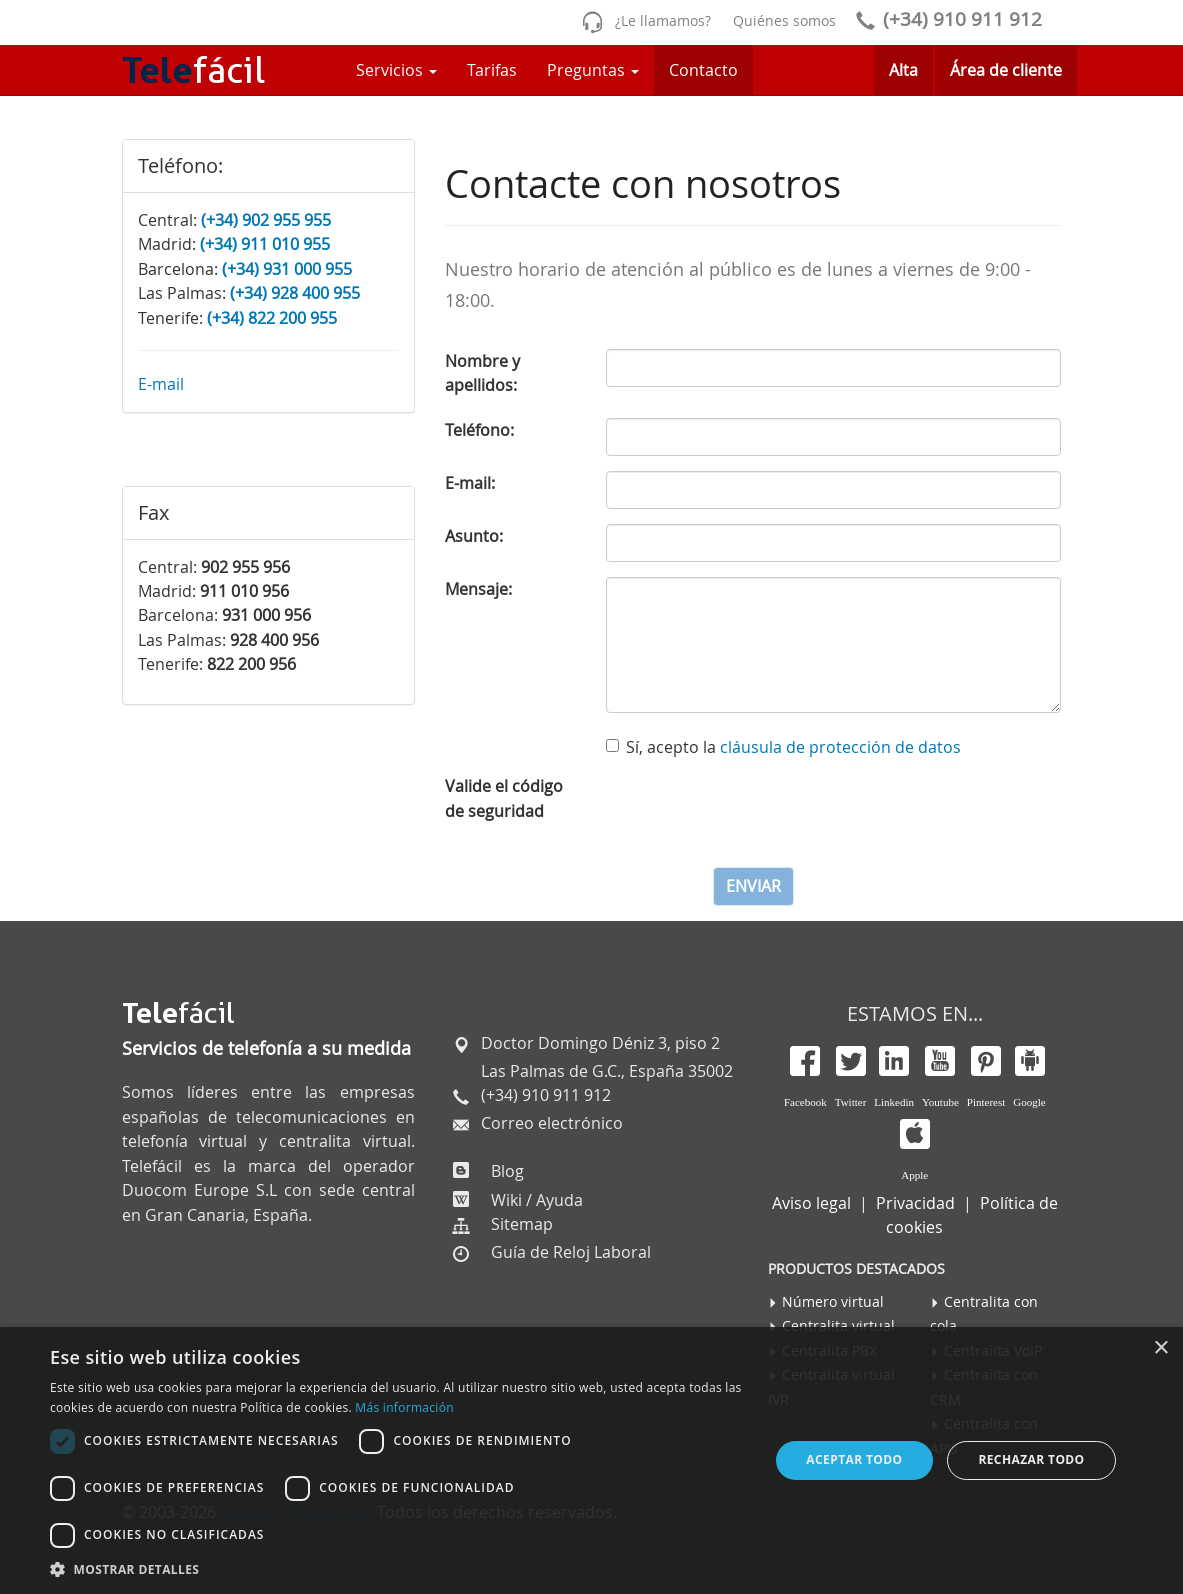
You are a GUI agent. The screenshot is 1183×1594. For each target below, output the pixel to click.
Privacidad (915, 1203)
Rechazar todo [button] (1031, 1459)
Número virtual (833, 1301)
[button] (398, 1569)
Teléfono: (479, 430)
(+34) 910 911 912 (945, 19)
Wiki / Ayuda (535, 1200)
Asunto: (474, 536)
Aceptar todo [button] (854, 1459)
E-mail (161, 384)
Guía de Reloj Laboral (571, 1252)
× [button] (1160, 1348)
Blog (505, 1171)
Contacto (703, 70)
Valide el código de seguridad (504, 798)
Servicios (396, 70)
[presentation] (758, 813)
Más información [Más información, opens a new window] (404, 1407)
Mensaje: (478, 589)
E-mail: (470, 483)
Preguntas (593, 70)
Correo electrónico (550, 1123)
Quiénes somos (784, 20)
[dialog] (591, 1460)
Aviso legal (811, 1203)
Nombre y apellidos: (482, 373)
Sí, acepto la (783, 747)
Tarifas (492, 70)
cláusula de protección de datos (840, 747)
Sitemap (522, 1224)
